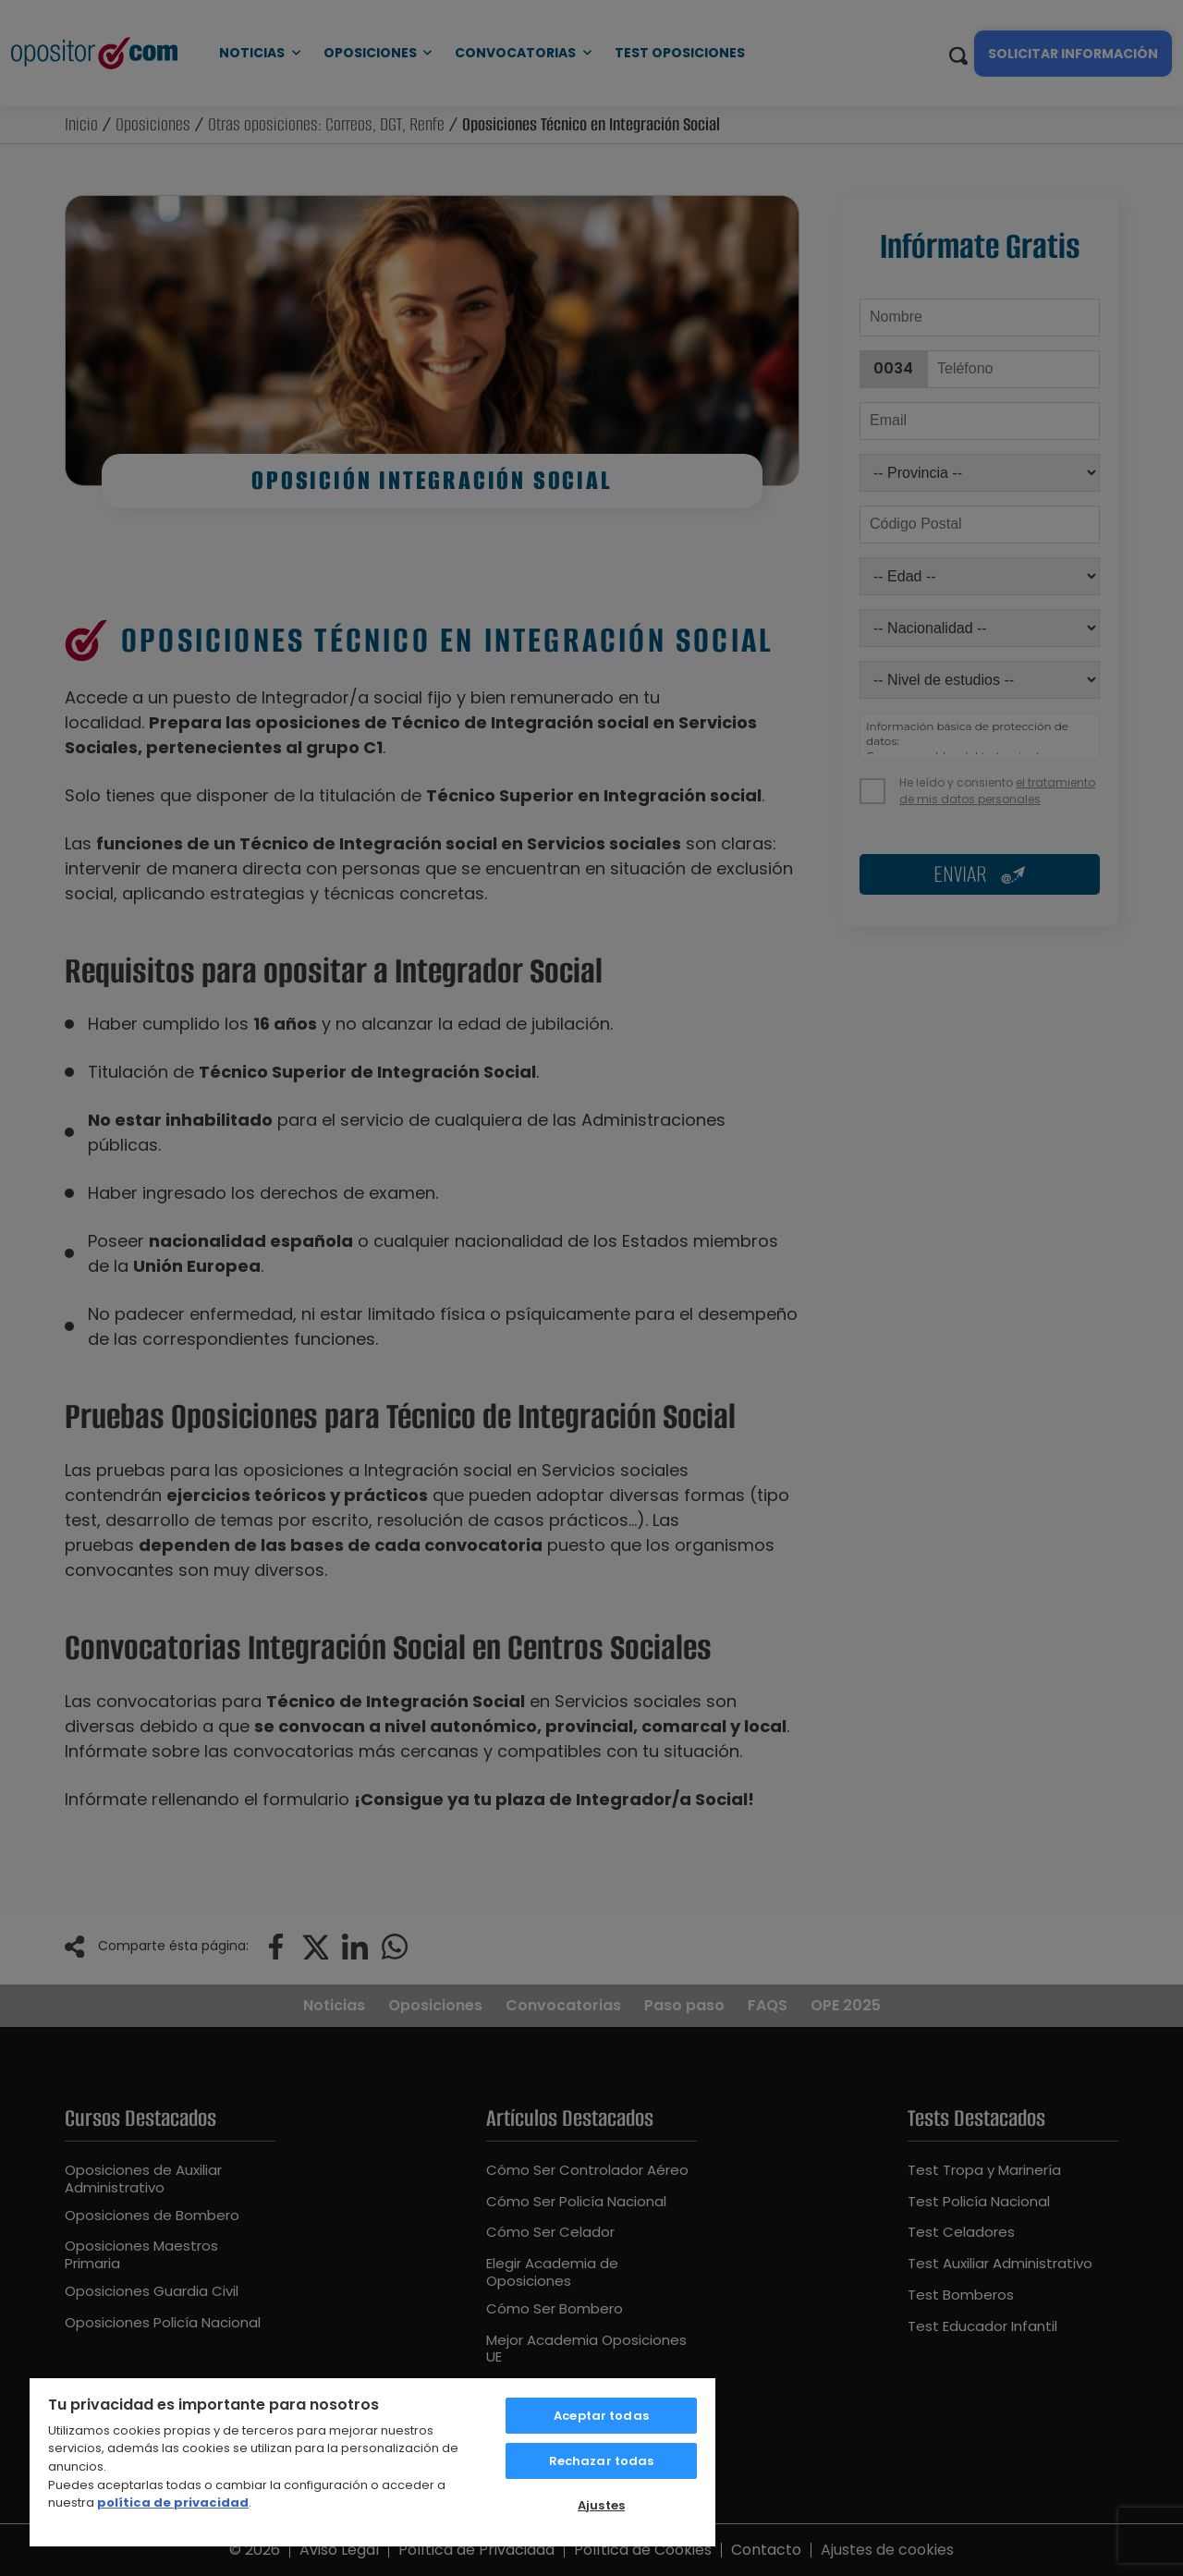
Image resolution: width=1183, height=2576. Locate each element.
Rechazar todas (601, 2461)
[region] (372, 2461)
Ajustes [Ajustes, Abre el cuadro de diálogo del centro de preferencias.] (601, 2505)
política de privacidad (173, 2502)
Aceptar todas (601, 2415)
